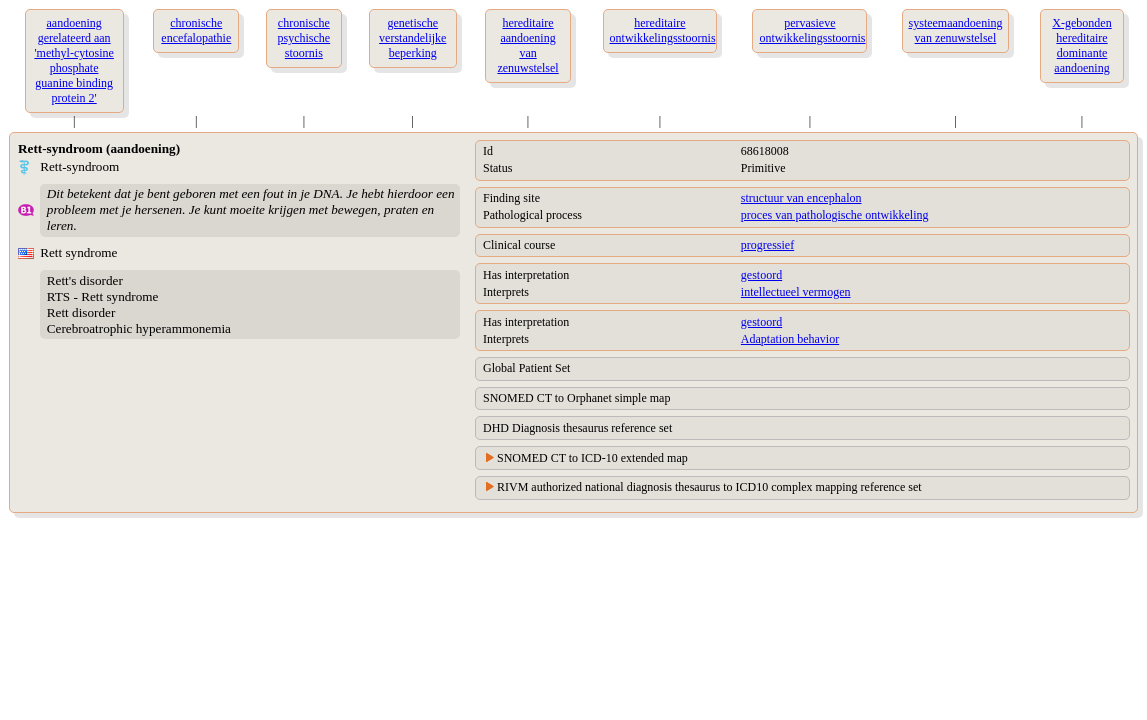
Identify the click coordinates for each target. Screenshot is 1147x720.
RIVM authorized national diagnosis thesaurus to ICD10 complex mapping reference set (709, 487)
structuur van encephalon (801, 198)
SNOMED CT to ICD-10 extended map (592, 458)
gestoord (761, 275)
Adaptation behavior (790, 339)
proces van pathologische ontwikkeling (835, 215)
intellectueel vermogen (796, 292)
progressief (767, 245)
